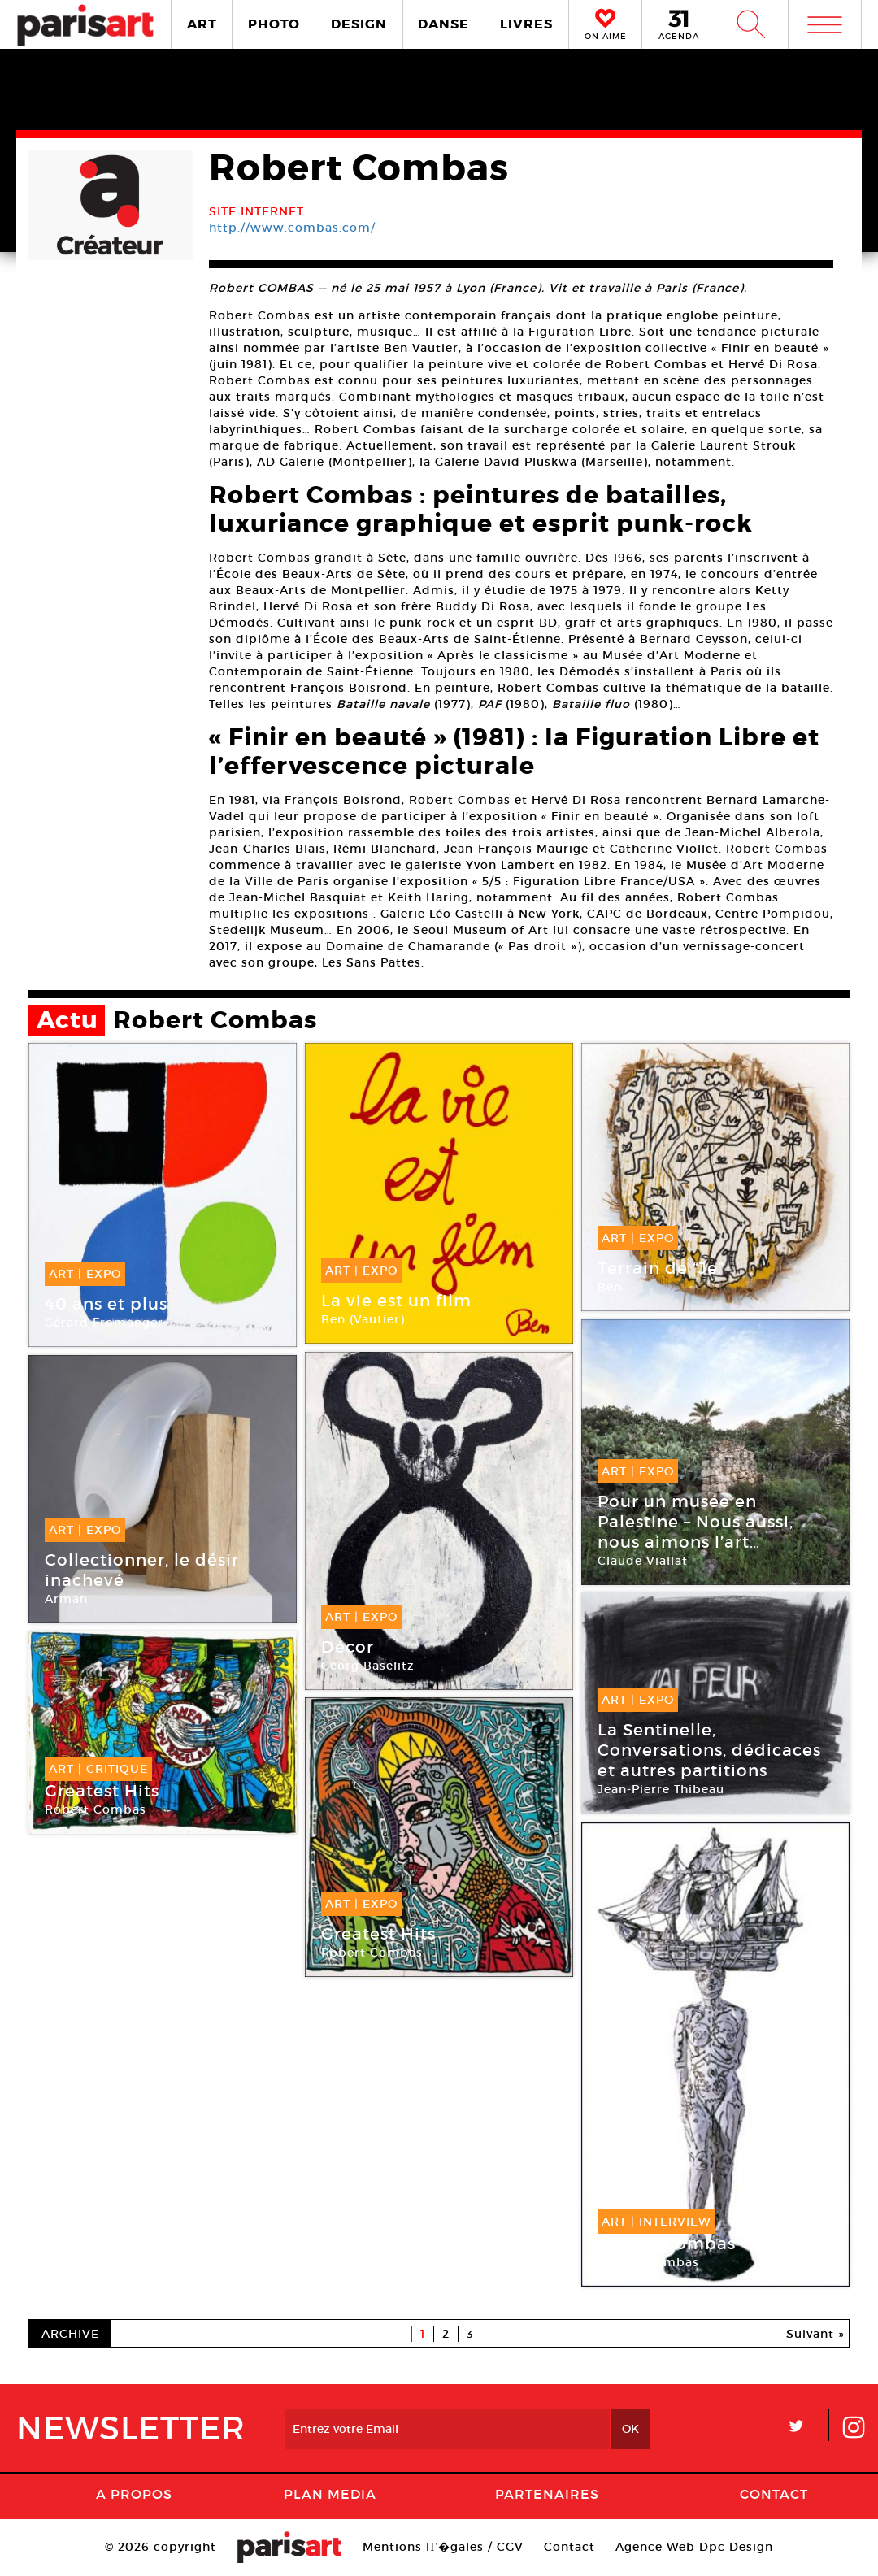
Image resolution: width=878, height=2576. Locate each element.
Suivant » (815, 2333)
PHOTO (274, 24)
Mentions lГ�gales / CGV (443, 2546)
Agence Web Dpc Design (694, 2546)
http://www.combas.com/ (292, 227)
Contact (774, 2494)
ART (202, 24)
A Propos (134, 2494)
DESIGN (359, 24)
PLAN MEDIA (330, 2494)
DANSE (443, 24)
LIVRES (526, 24)
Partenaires (547, 2494)
